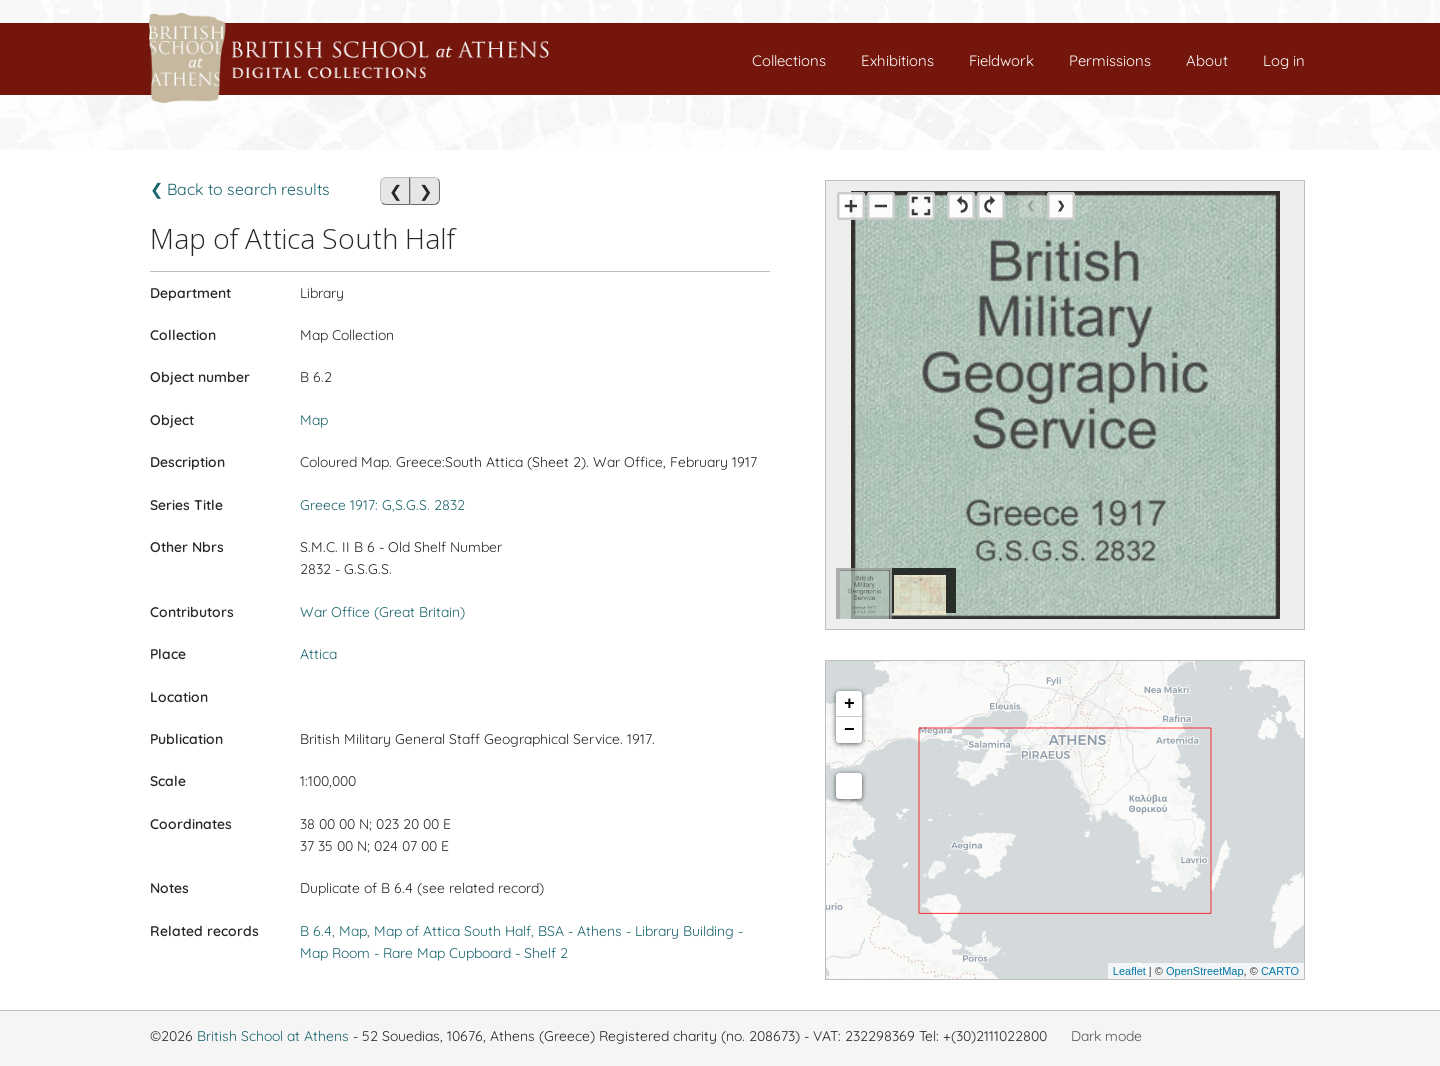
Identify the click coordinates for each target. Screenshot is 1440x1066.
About (1207, 60)
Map (314, 420)
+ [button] (849, 704)
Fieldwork (1001, 60)
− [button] (849, 730)
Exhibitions (897, 60)
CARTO (1280, 971)
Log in (1284, 60)
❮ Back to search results (240, 189)
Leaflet (1129, 971)
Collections (789, 60)
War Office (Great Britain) (382, 612)
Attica (318, 654)
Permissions (1110, 60)
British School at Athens (273, 1036)
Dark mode (1106, 1036)
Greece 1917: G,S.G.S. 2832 (382, 505)
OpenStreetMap (1205, 971)
